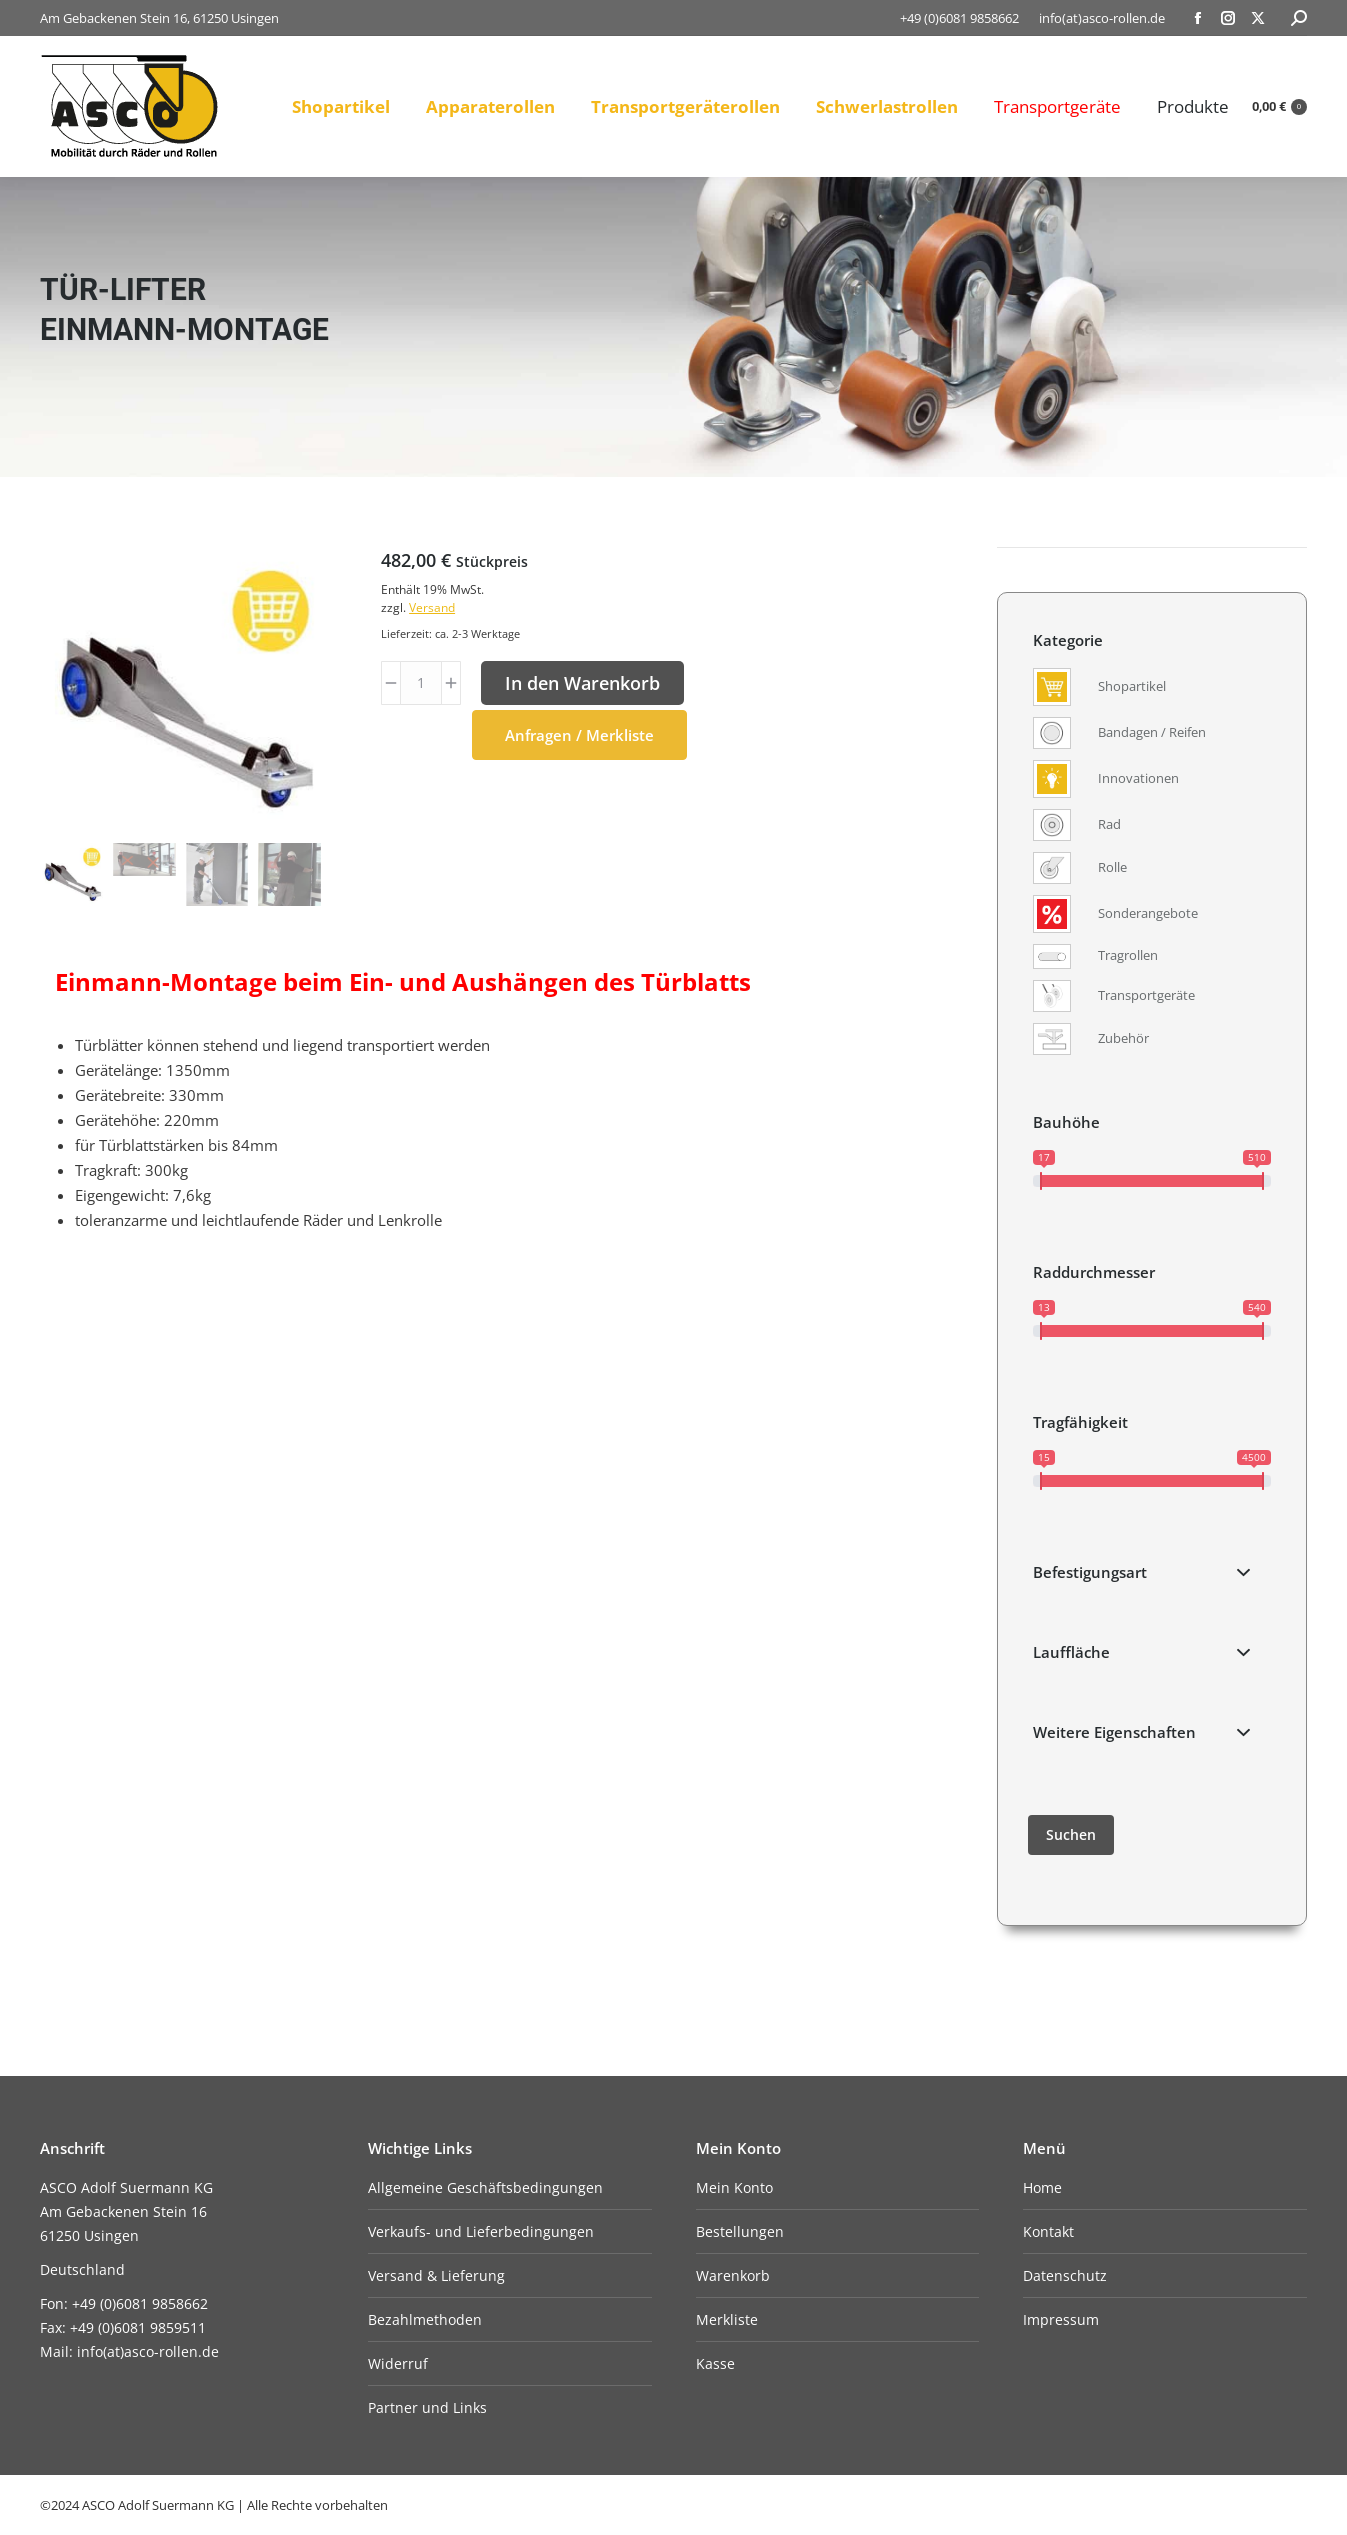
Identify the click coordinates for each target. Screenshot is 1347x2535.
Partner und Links (427, 2407)
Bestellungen (740, 2231)
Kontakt (1048, 2231)
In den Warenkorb (582, 683)
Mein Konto (734, 2187)
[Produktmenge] (421, 683)
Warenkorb (733, 2275)
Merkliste (727, 2319)
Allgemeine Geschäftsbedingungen (485, 2187)
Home (1042, 2187)
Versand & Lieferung (436, 2275)
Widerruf (398, 2363)
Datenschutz (1065, 2275)
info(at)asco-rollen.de (1102, 18)
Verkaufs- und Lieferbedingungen (481, 2231)
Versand (432, 607)
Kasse (715, 2363)
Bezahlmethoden (425, 2319)
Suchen (1071, 1834)
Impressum (1061, 2319)
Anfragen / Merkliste (579, 735)
